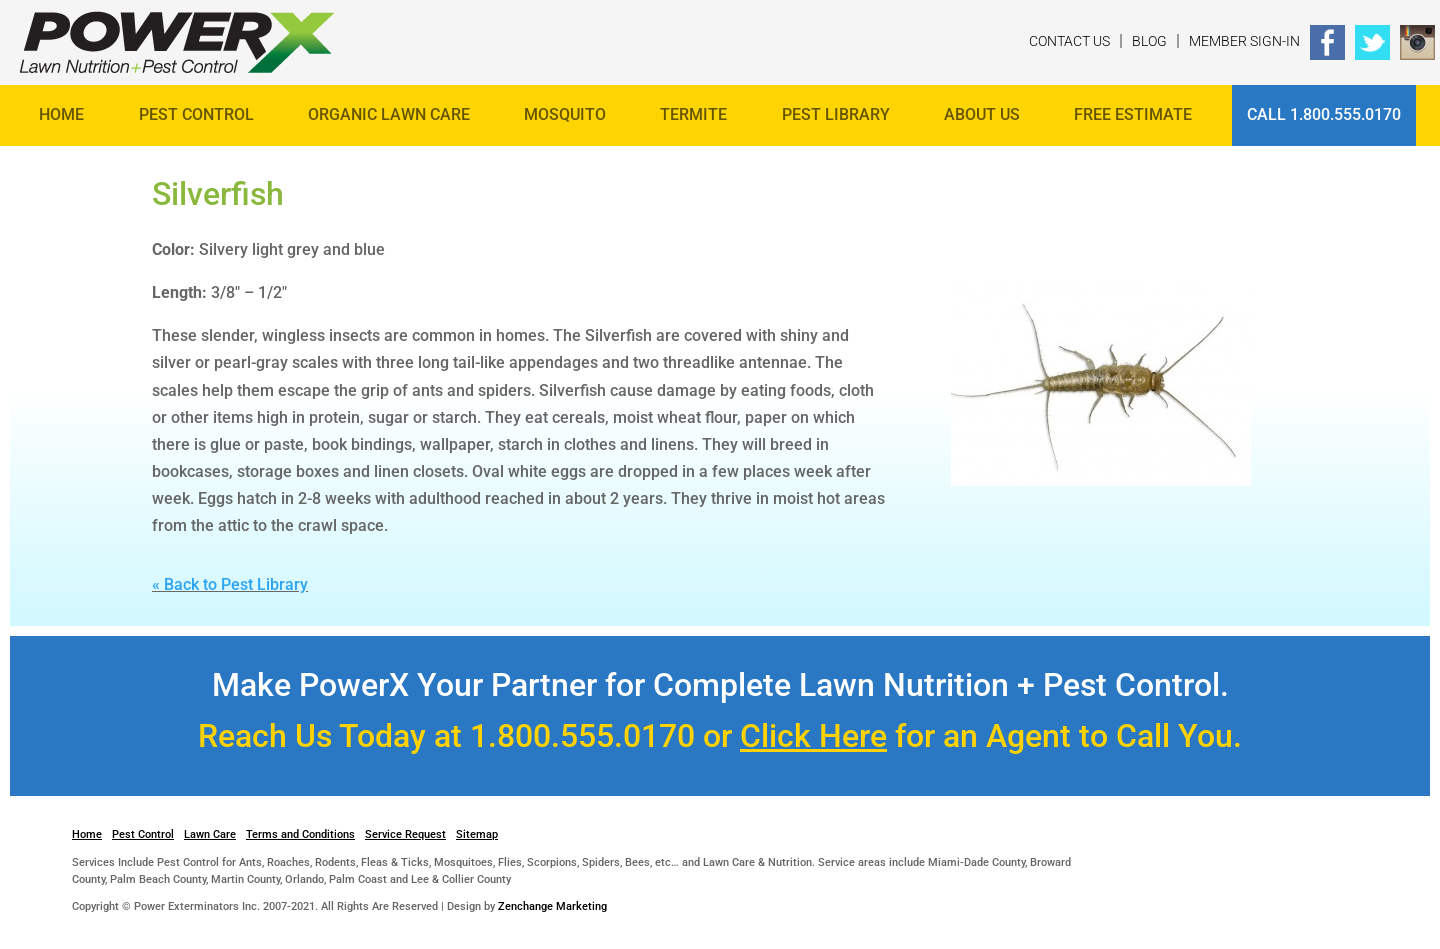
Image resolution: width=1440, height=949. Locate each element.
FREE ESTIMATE (1133, 114)
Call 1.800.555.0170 (1324, 114)
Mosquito (565, 114)
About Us (982, 114)
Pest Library (836, 114)
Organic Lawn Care (389, 114)
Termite (693, 114)
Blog (1149, 41)
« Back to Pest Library (230, 584)
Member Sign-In (1244, 41)
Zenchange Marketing (552, 906)
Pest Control (196, 114)
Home (61, 114)
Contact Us (1069, 41)
